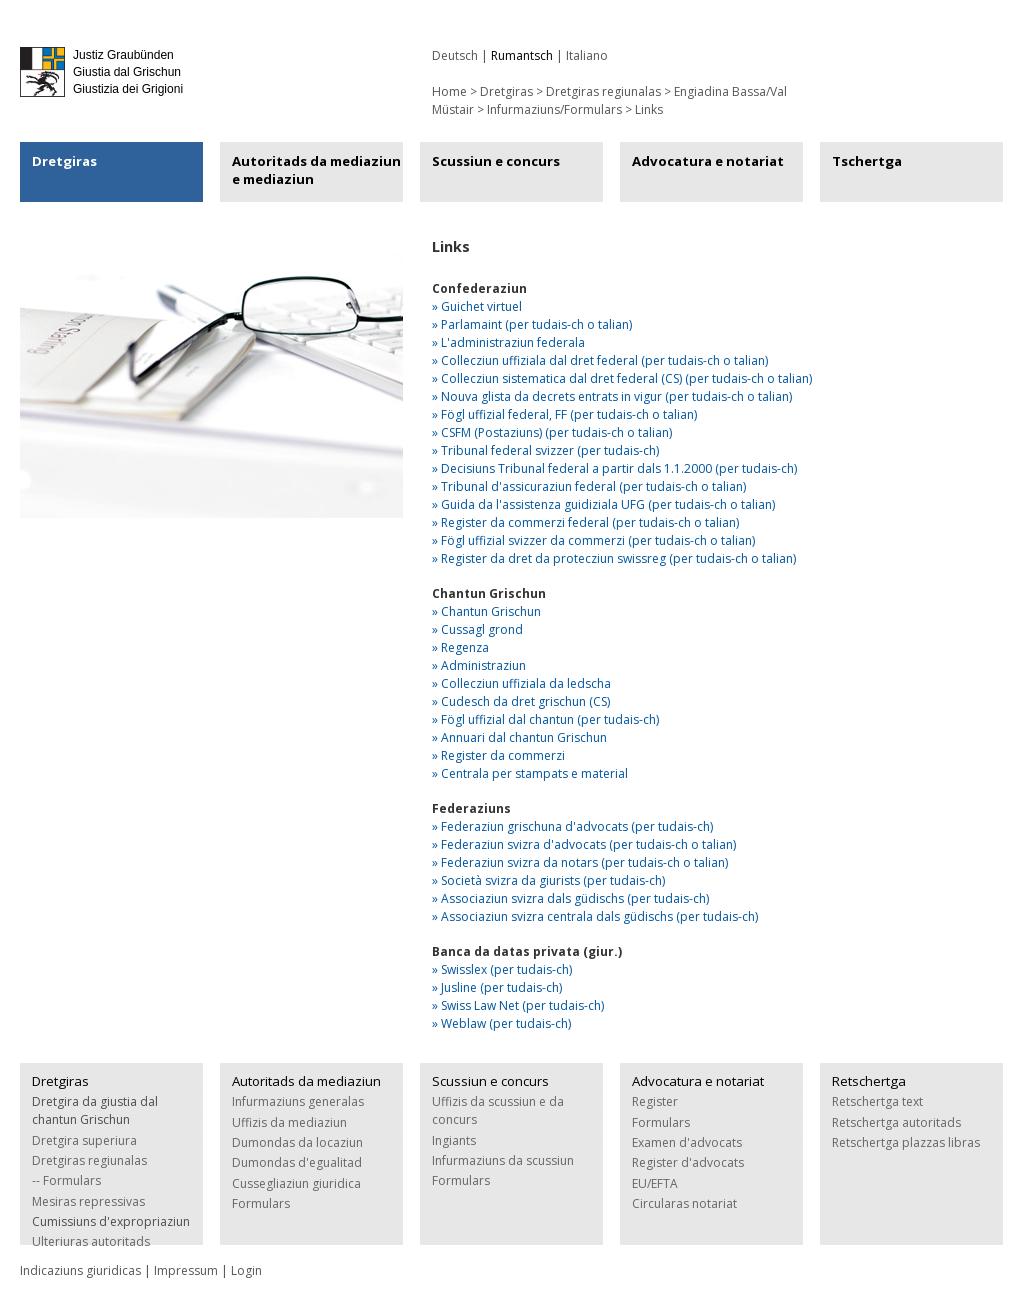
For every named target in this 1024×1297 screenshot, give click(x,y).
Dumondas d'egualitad (297, 1162)
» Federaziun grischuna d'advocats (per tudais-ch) (572, 826)
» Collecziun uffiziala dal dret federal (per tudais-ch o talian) (600, 360)
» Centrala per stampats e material (530, 773)
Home (449, 91)
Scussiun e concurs (496, 161)
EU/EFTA (655, 1183)
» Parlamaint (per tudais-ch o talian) (532, 324)
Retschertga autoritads (896, 1122)
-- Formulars (66, 1180)
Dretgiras (64, 161)
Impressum (186, 1270)
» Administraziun (479, 665)
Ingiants (454, 1140)
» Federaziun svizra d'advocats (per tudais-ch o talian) (584, 844)
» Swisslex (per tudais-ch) (502, 969)
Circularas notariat (684, 1203)
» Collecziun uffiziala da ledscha (521, 683)
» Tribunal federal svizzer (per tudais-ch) (545, 450)
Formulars (261, 1203)
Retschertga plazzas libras (906, 1142)
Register (655, 1101)
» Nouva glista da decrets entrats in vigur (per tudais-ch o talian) (612, 396)
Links (649, 109)
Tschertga (867, 161)
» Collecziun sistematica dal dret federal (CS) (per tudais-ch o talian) (622, 378)
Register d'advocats (688, 1162)
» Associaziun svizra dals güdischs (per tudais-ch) (570, 898)
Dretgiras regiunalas (603, 91)
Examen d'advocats (687, 1142)
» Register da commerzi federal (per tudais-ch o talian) (585, 522)
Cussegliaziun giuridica (296, 1183)
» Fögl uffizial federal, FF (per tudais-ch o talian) (564, 414)
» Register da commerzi (498, 755)
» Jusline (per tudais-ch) (497, 987)
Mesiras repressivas (88, 1201)
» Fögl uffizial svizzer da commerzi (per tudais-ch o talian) (593, 540)
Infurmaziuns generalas (298, 1101)
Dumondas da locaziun (297, 1142)
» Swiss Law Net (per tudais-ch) (518, 1005)
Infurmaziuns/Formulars (554, 109)
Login (246, 1270)
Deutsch (455, 55)
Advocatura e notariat (708, 161)
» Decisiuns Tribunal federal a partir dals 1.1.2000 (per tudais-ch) (614, 468)
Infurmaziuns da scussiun (503, 1160)
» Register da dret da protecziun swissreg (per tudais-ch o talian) (614, 558)
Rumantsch (522, 55)
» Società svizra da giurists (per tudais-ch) (548, 880)
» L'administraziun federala (508, 342)
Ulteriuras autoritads (91, 1241)
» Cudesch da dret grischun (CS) (521, 701)
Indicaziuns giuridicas (80, 1270)
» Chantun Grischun (486, 611)
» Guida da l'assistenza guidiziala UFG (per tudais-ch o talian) (603, 504)
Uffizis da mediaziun (289, 1122)
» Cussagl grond (477, 629)
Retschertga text (877, 1101)
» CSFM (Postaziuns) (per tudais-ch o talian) (552, 432)
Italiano (587, 55)
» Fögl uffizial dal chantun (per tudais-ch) (545, 719)
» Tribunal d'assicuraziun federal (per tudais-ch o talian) (589, 486)
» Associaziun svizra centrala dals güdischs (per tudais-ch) (595, 916)
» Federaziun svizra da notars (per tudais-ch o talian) (580, 862)
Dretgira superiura (84, 1140)
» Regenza (460, 647)
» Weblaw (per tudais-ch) (501, 1023)
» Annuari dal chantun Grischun (519, 737)
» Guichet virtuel (477, 306)
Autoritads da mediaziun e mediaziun (316, 170)
